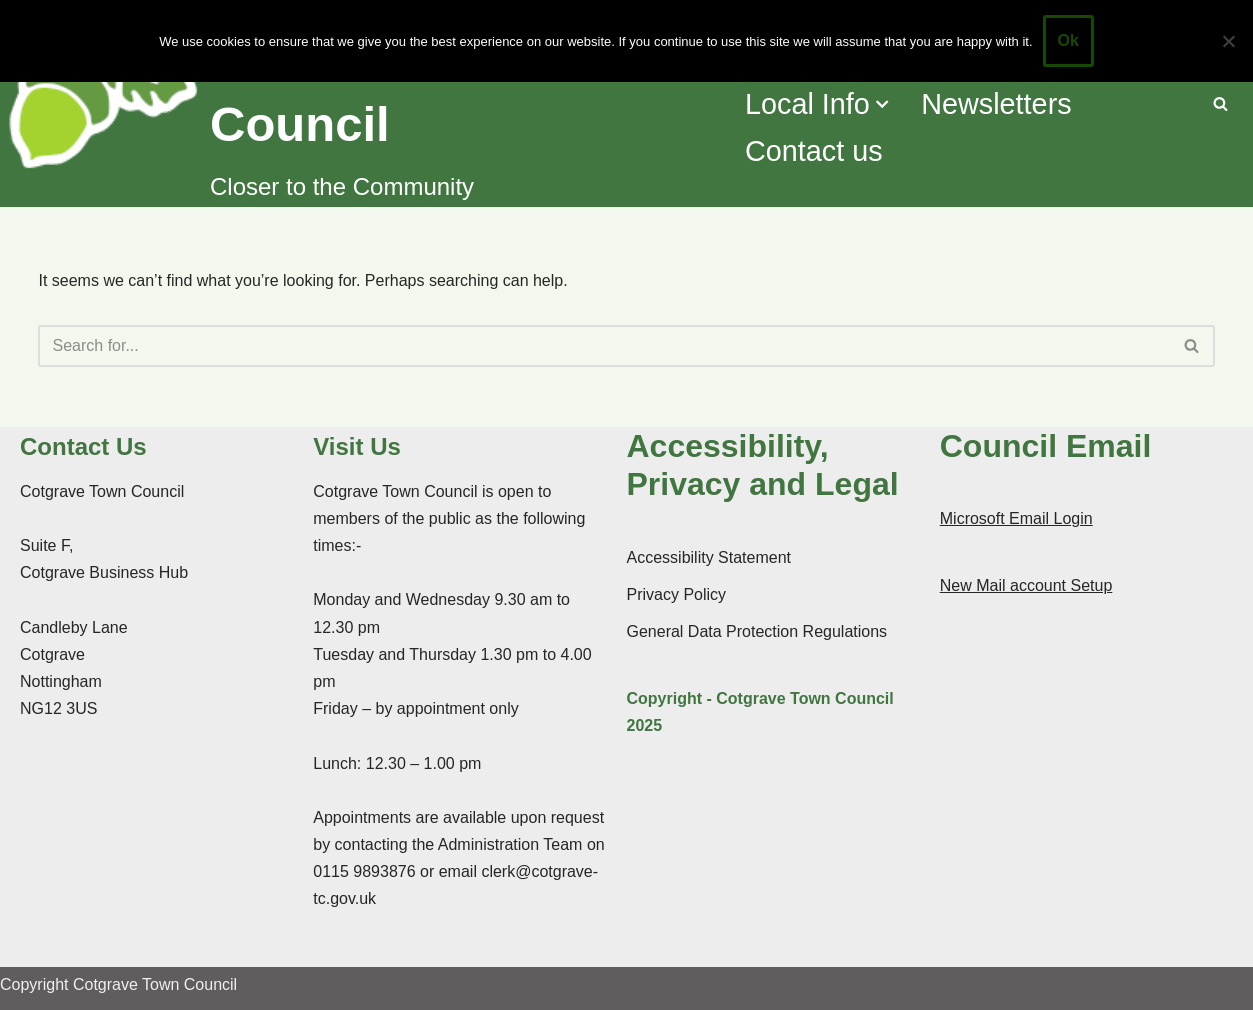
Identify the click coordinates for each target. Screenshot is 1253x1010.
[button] (882, 104)
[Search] (1220, 103)
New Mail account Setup (1026, 585)
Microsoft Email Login (1016, 518)
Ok (1068, 40)
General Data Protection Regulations (757, 631)
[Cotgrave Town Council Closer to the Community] (363, 103)
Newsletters (996, 104)
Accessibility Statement (709, 557)
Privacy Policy (677, 594)
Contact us (814, 151)
